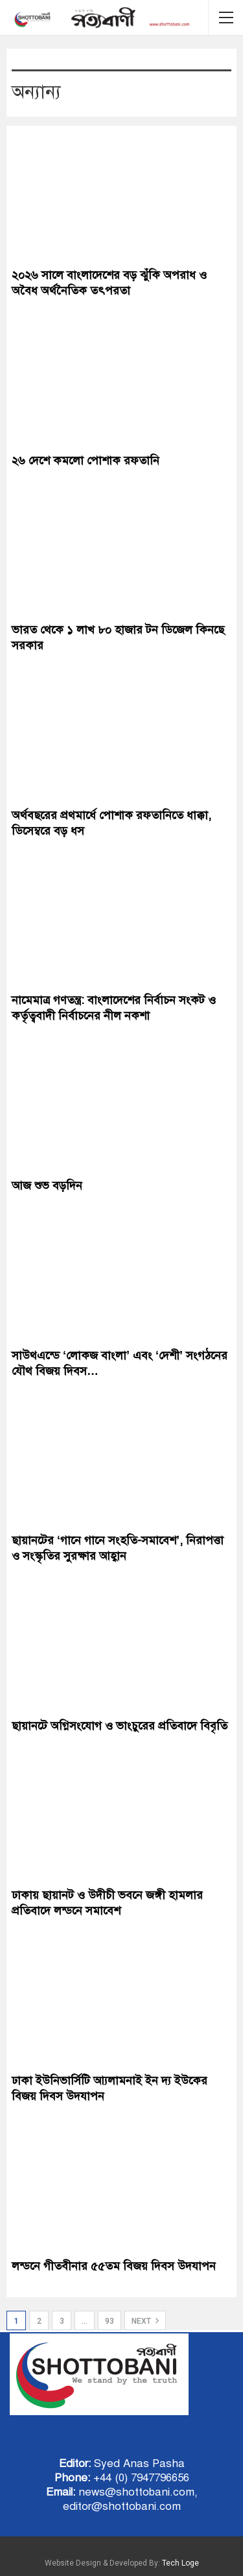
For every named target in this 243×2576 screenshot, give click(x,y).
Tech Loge (180, 2563)
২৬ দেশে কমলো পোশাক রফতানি (85, 460)
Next (145, 2320)
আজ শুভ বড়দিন (47, 1185)
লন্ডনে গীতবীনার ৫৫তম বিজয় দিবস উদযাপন (114, 2266)
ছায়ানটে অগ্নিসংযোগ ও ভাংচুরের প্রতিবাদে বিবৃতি (119, 1726)
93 (109, 2321)
